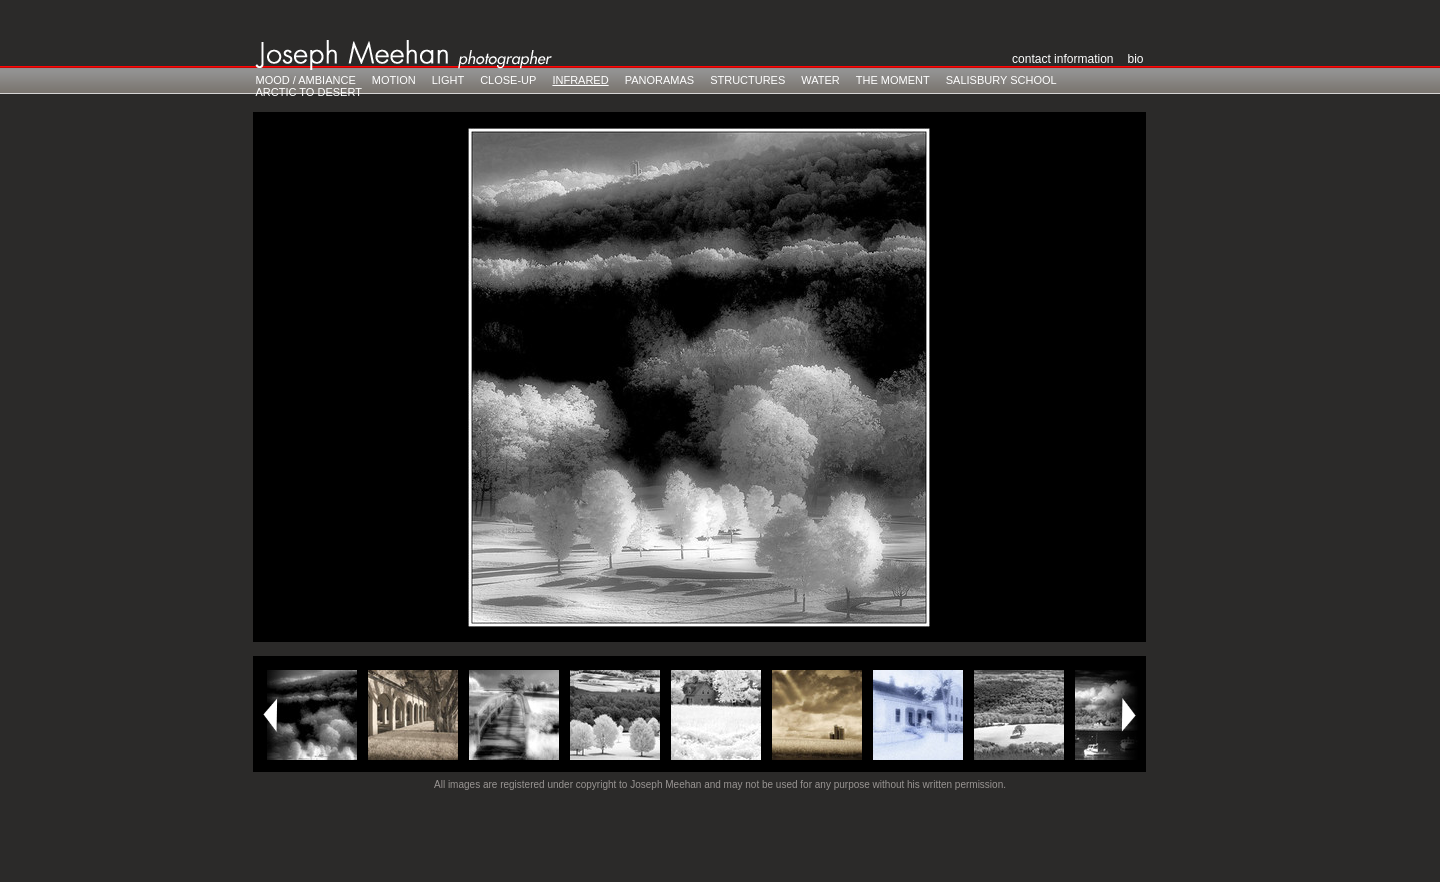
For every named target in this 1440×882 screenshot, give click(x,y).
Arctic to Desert (309, 92)
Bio (1135, 59)
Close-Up (508, 80)
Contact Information (1062, 59)
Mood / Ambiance (306, 80)
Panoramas (659, 80)
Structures (747, 80)
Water (820, 80)
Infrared (580, 80)
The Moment (893, 80)
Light (448, 80)
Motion (394, 80)
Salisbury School (1001, 80)
